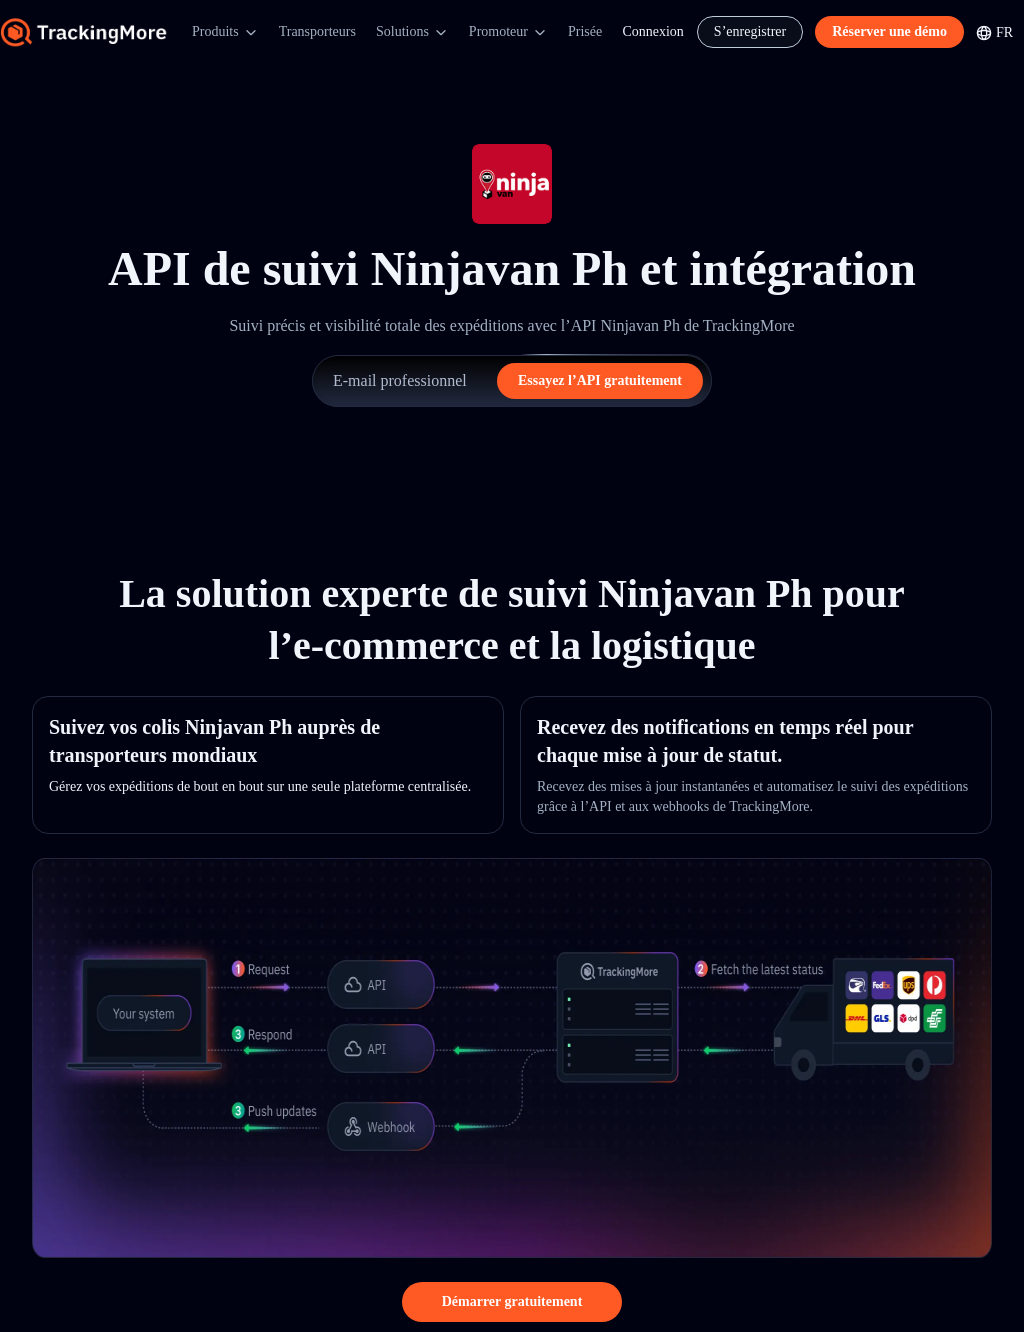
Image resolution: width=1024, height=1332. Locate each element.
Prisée (585, 31)
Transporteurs (317, 31)
